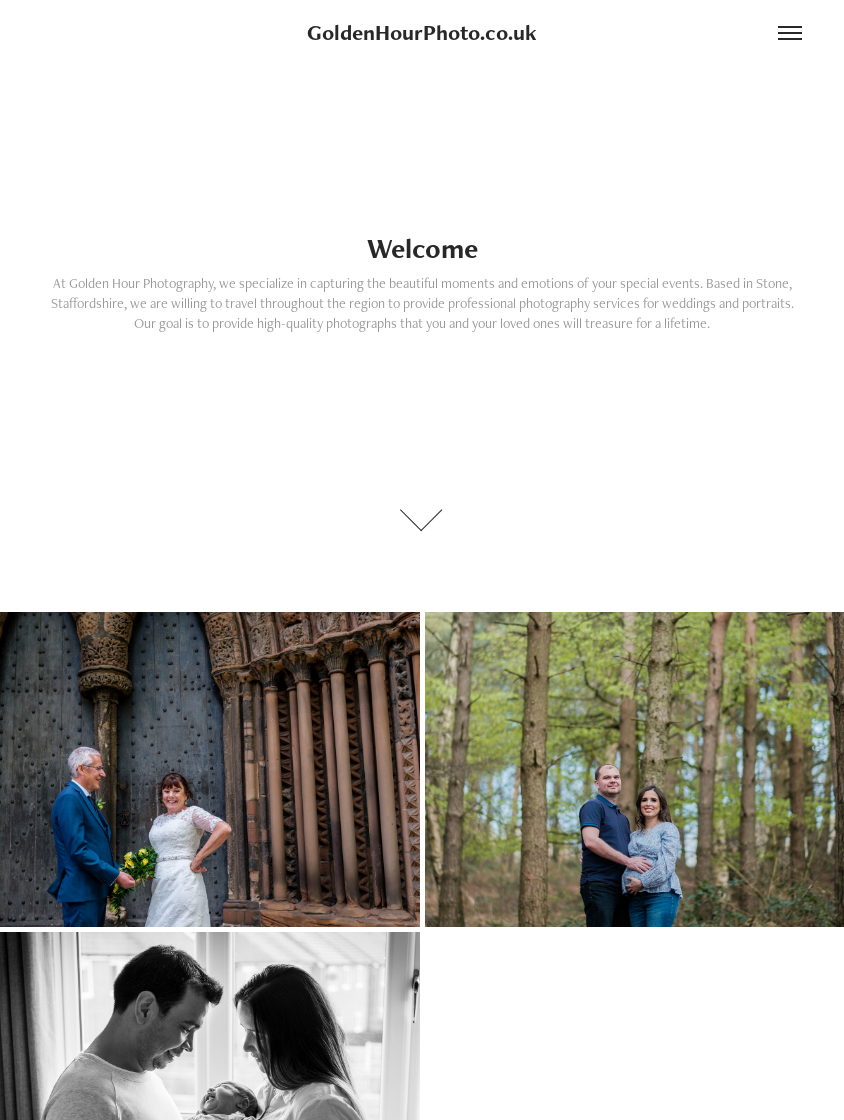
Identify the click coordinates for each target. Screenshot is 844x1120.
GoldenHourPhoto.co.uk (422, 32)
